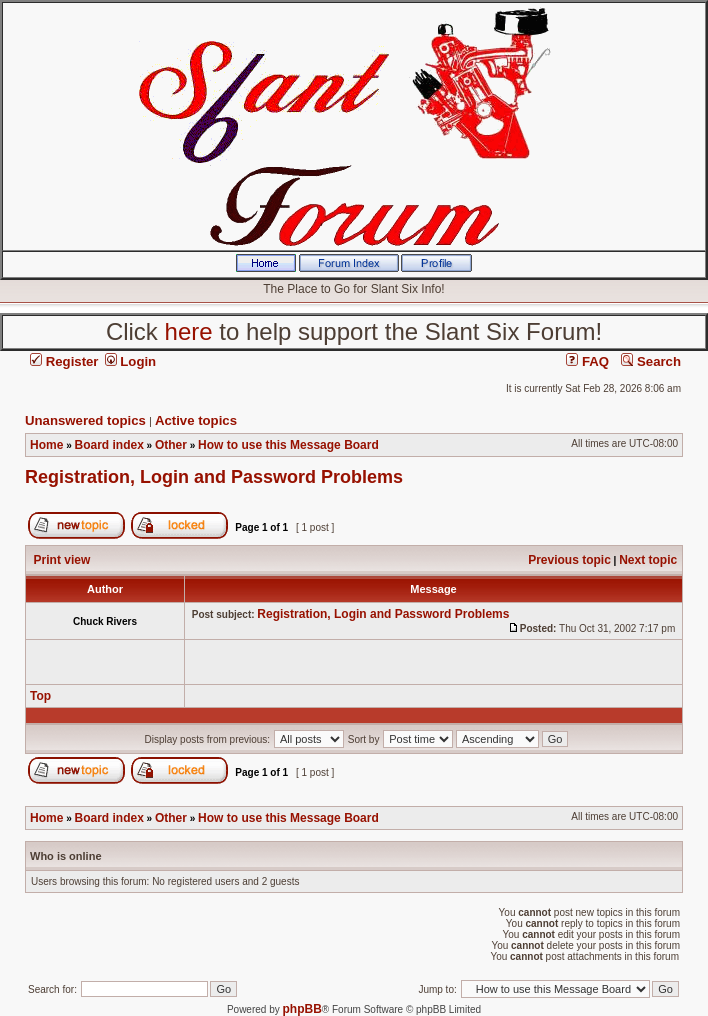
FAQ (587, 361)
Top (40, 696)
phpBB (302, 1009)
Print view (62, 560)
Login (131, 361)
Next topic (648, 560)
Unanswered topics (85, 420)
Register (64, 361)
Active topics (196, 420)
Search (651, 361)
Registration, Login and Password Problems (214, 477)
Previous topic (569, 560)
